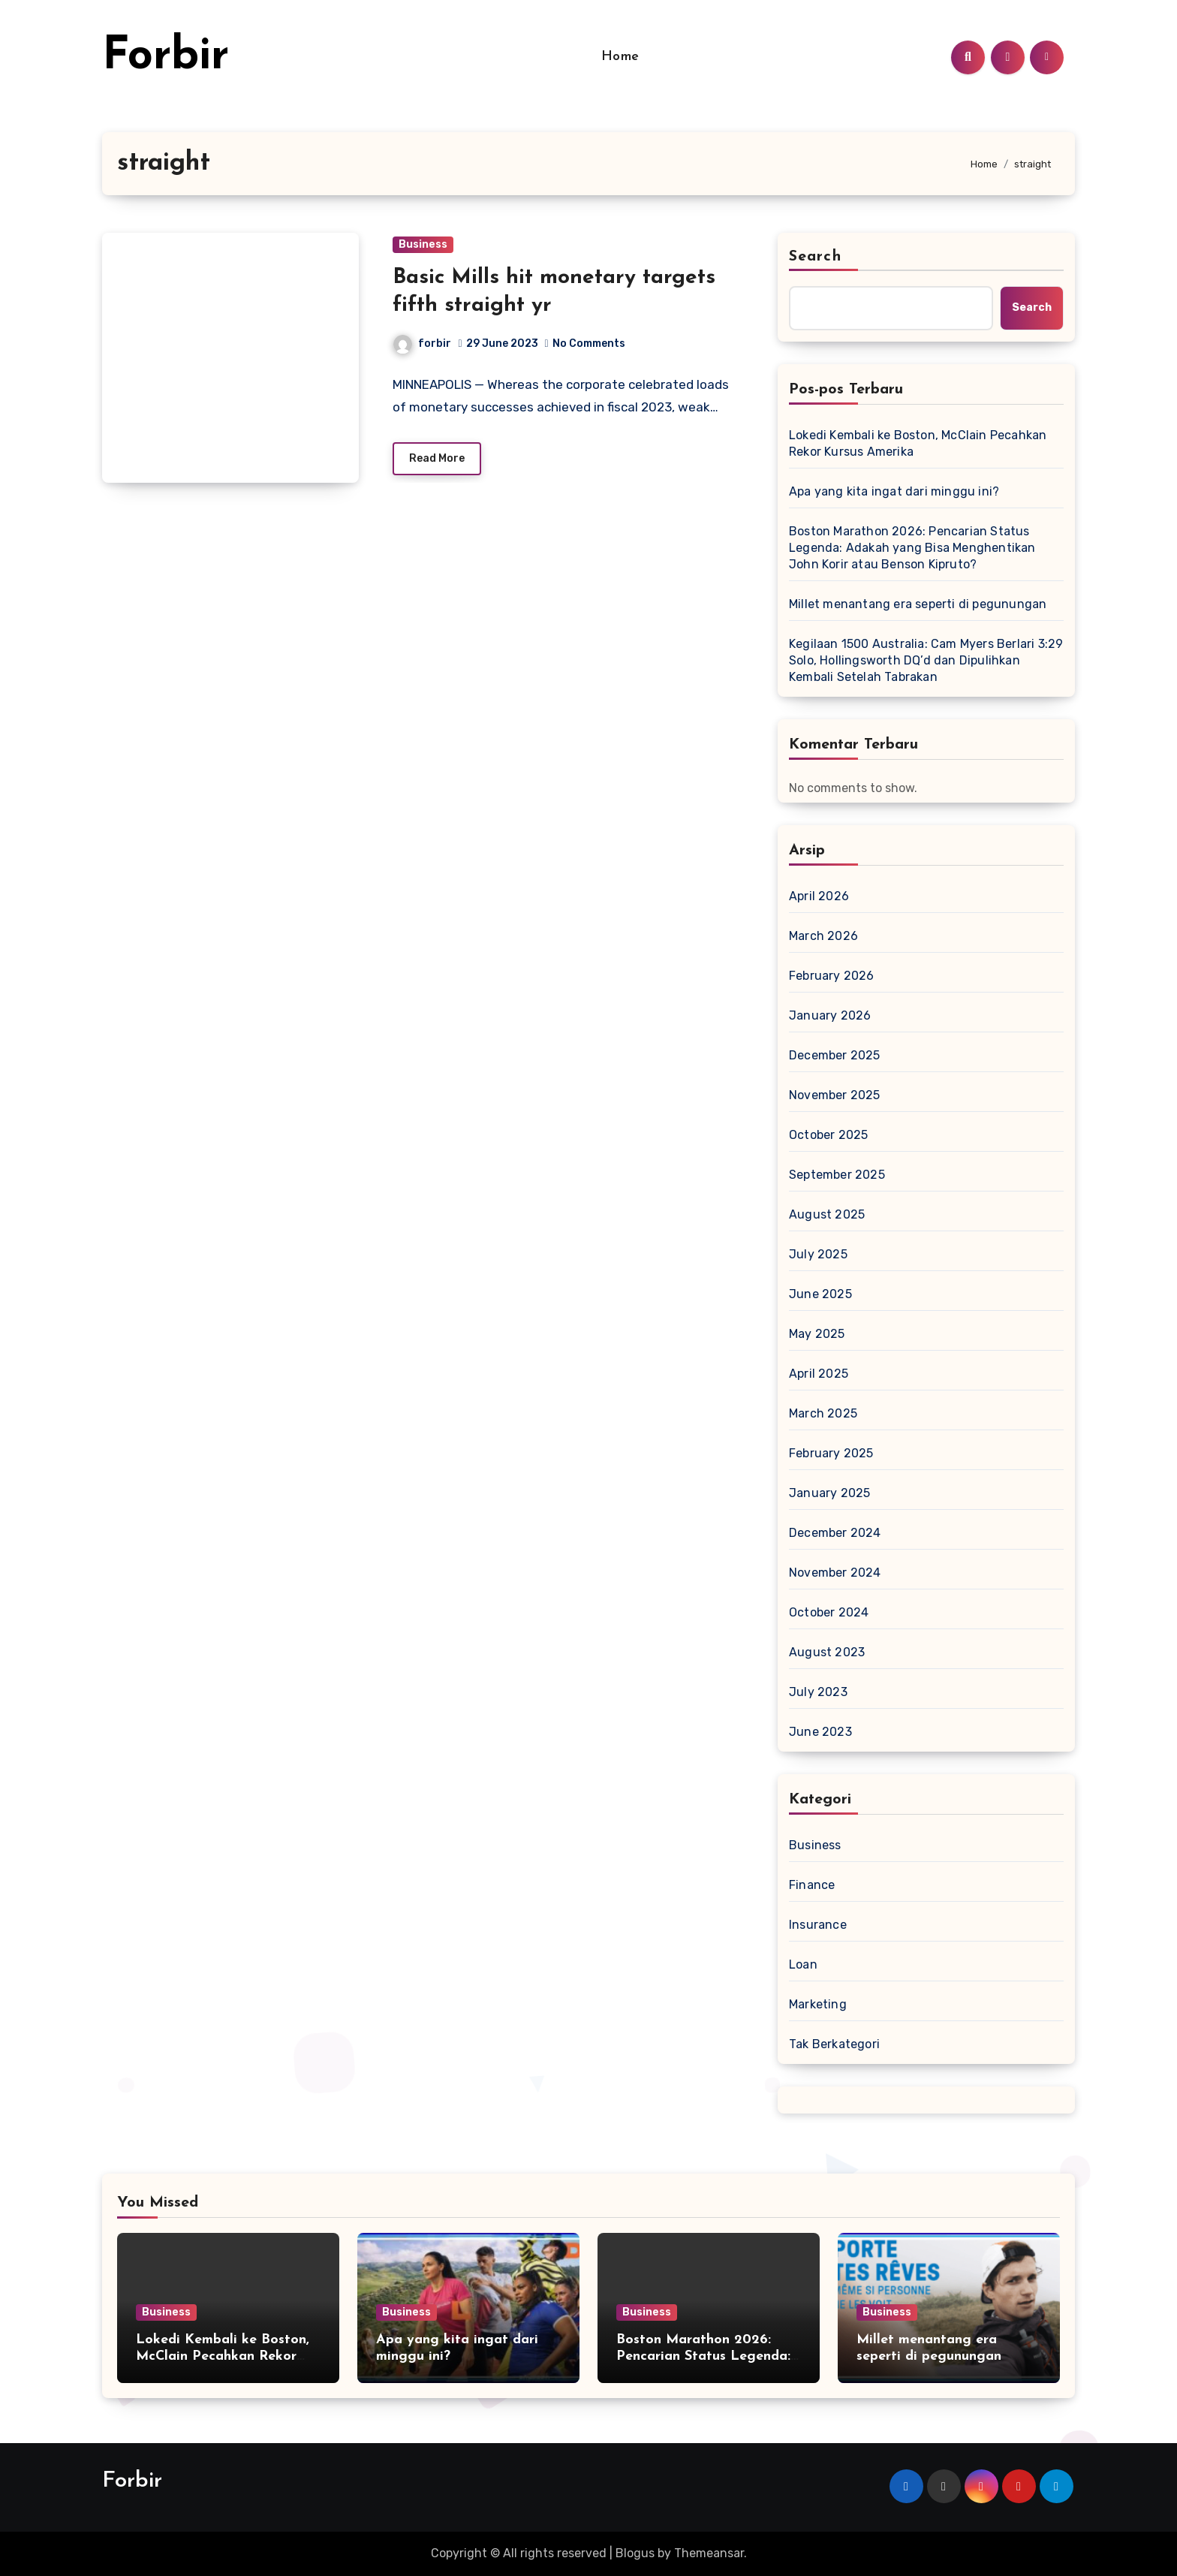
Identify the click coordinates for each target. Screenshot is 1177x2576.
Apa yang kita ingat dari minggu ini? (894, 491)
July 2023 (818, 1692)
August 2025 (827, 1214)
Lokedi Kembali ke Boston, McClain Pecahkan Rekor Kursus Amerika (917, 443)
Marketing (818, 2004)
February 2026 (831, 976)
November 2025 (834, 1095)
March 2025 (823, 1413)
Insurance (818, 1925)
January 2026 (830, 1015)
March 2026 (823, 936)
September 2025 (837, 1174)
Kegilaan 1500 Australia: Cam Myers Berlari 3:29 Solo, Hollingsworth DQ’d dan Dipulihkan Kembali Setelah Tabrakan (926, 660)
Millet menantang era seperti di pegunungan (917, 604)
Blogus (635, 2553)
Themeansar (709, 2553)
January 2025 (829, 1493)
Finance (812, 1885)
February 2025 (831, 1453)
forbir (422, 343)
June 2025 (820, 1294)
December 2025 (834, 1055)
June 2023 (820, 1732)
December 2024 (835, 1533)
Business (423, 244)
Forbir (165, 57)
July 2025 (818, 1254)
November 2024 (835, 1572)
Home (620, 57)
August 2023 (827, 1652)
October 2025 (828, 1135)
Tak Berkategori (834, 2044)
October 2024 (828, 1612)
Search (815, 256)
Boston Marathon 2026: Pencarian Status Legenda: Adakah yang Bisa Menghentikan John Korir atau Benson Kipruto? (912, 547)
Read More (437, 458)
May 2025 (817, 1334)
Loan (803, 1964)
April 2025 (818, 1373)
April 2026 (819, 896)
